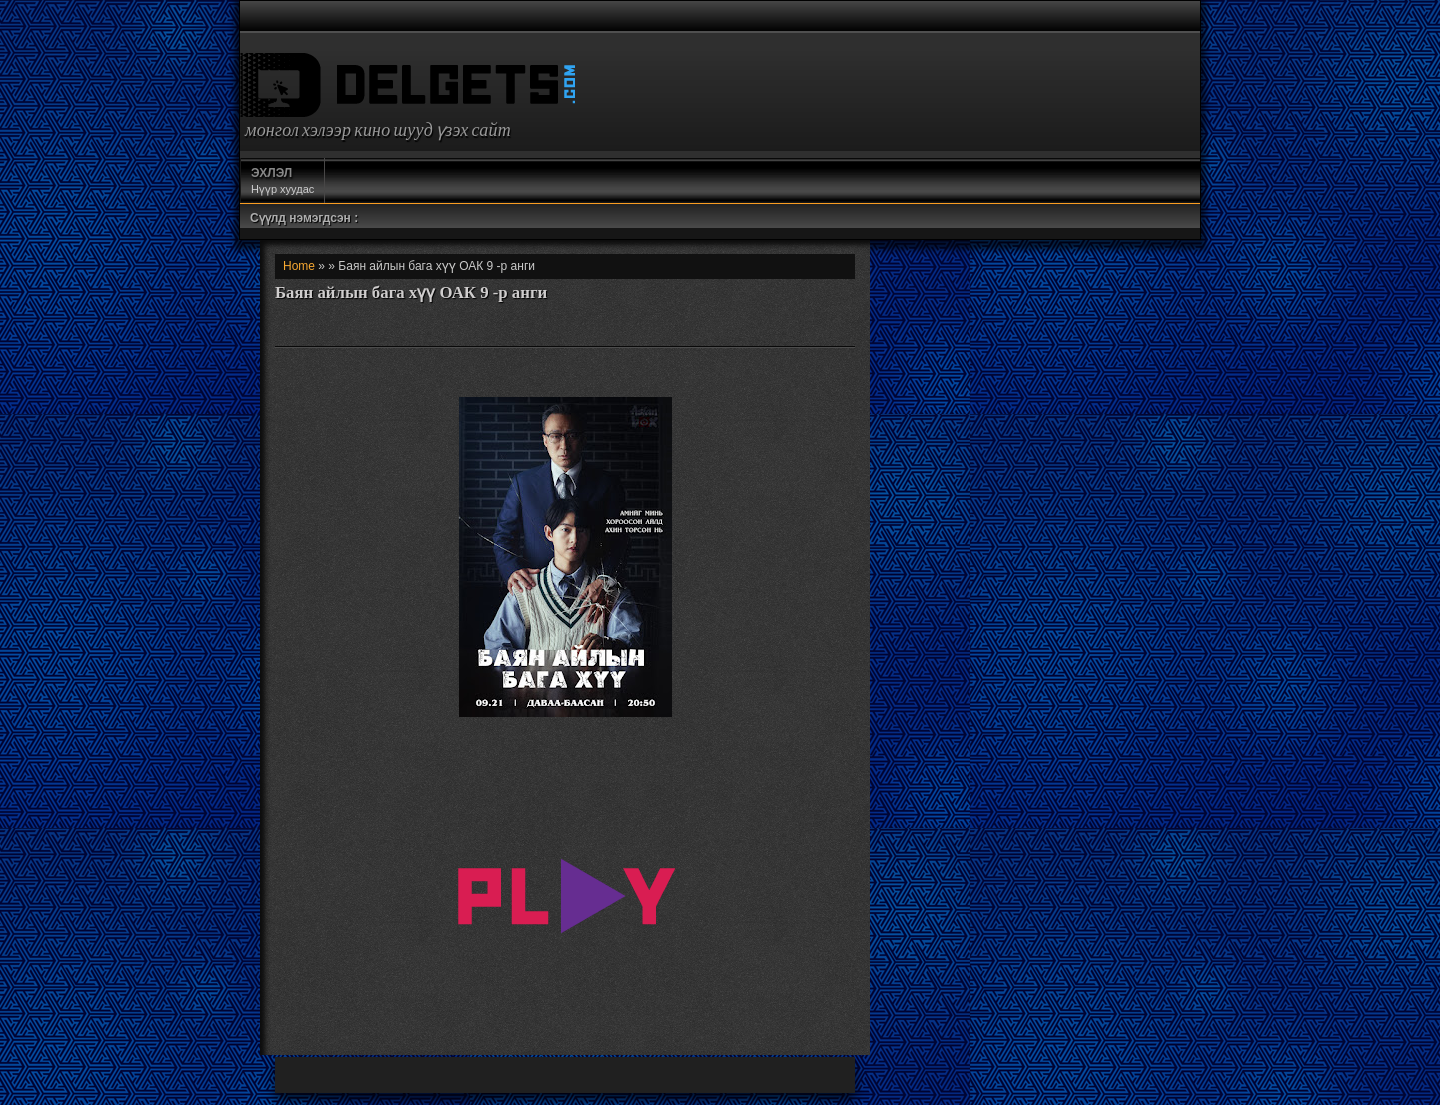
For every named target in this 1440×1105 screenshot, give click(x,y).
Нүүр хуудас (282, 180)
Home (299, 266)
